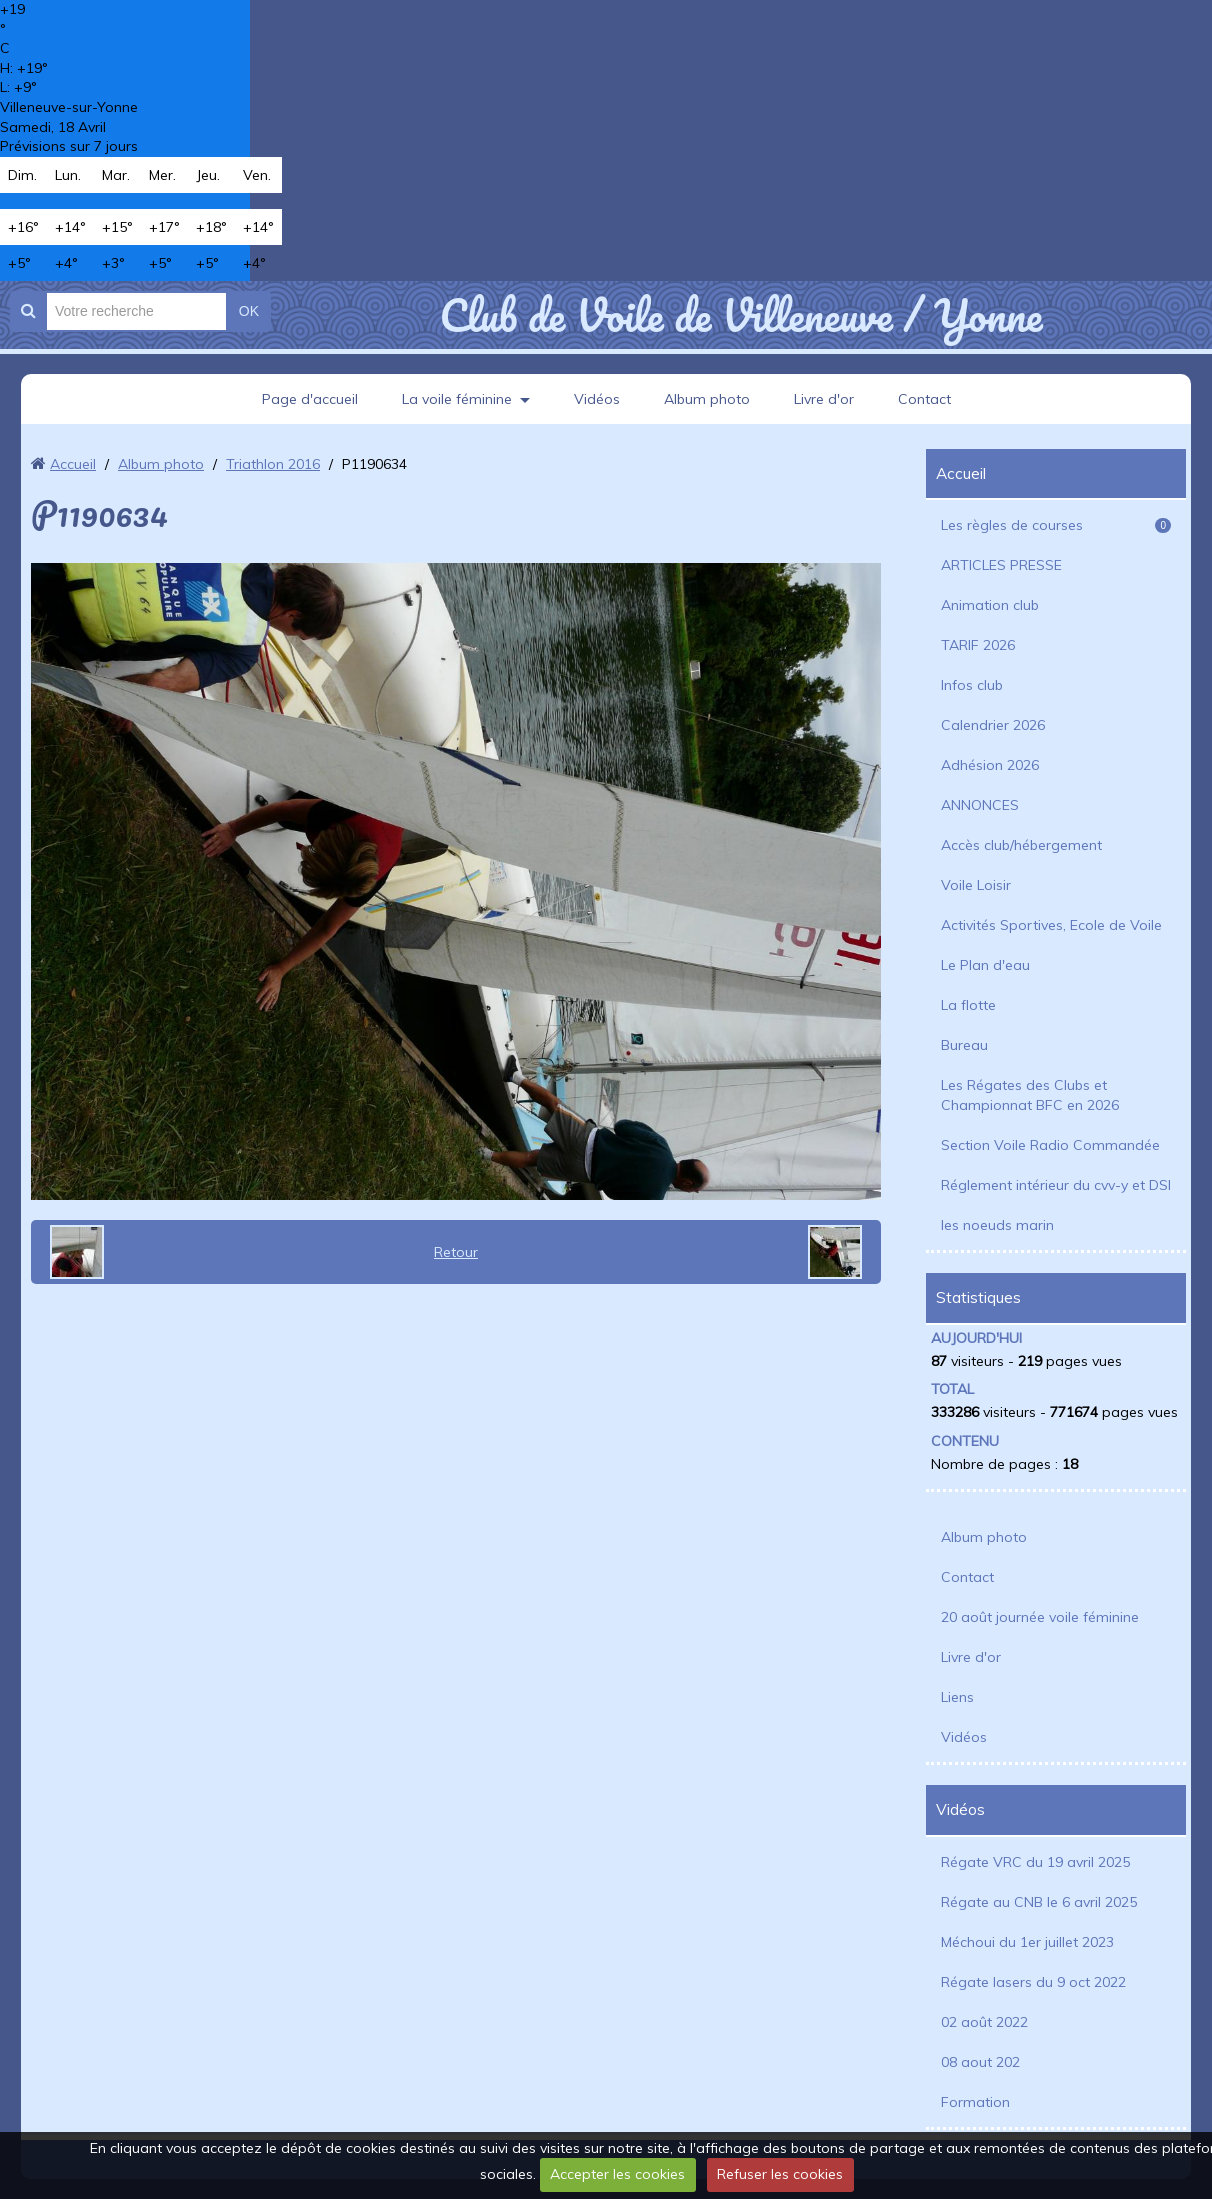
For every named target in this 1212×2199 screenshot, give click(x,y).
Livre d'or (824, 399)
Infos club (972, 685)
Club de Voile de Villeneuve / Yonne (740, 315)
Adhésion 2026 (990, 765)
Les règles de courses (1056, 525)
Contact (924, 399)
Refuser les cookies (780, 2174)
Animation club (990, 605)
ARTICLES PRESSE (1001, 565)
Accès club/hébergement (1021, 845)
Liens (957, 1697)
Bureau (964, 1045)
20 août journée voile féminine (1040, 1617)
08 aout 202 (980, 2062)
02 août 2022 (984, 2022)
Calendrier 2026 (993, 725)
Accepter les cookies (617, 2174)
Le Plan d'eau (985, 965)
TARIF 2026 (978, 645)
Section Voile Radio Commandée (1050, 1145)
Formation (975, 2102)
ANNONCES (980, 805)
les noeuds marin (997, 1225)
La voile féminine (457, 399)
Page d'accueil (310, 399)
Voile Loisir (976, 885)
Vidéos (597, 399)
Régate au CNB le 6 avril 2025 (1039, 1902)
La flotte (968, 1005)
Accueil (73, 464)
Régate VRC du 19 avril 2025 (1035, 1862)
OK (249, 311)
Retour (456, 1252)
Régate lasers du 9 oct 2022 (1033, 1982)
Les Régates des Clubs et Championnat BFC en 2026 (1030, 1095)
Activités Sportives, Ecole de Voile (1051, 925)
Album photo (707, 399)
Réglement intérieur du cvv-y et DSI (1056, 1185)
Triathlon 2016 (273, 464)
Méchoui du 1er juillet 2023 (1027, 1942)
